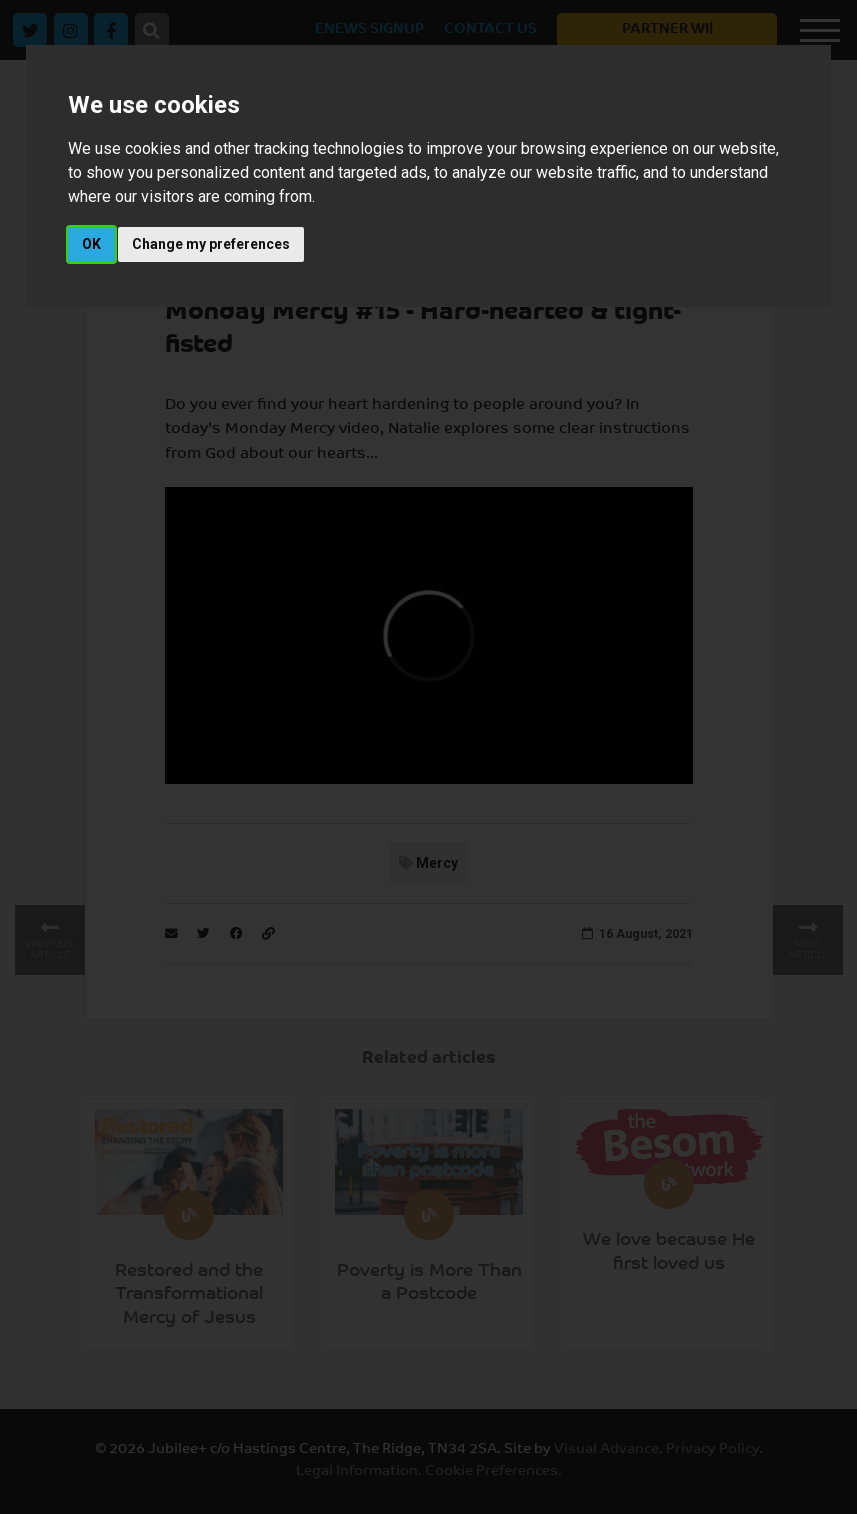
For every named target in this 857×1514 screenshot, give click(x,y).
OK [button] (91, 244)
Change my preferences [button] (211, 244)
